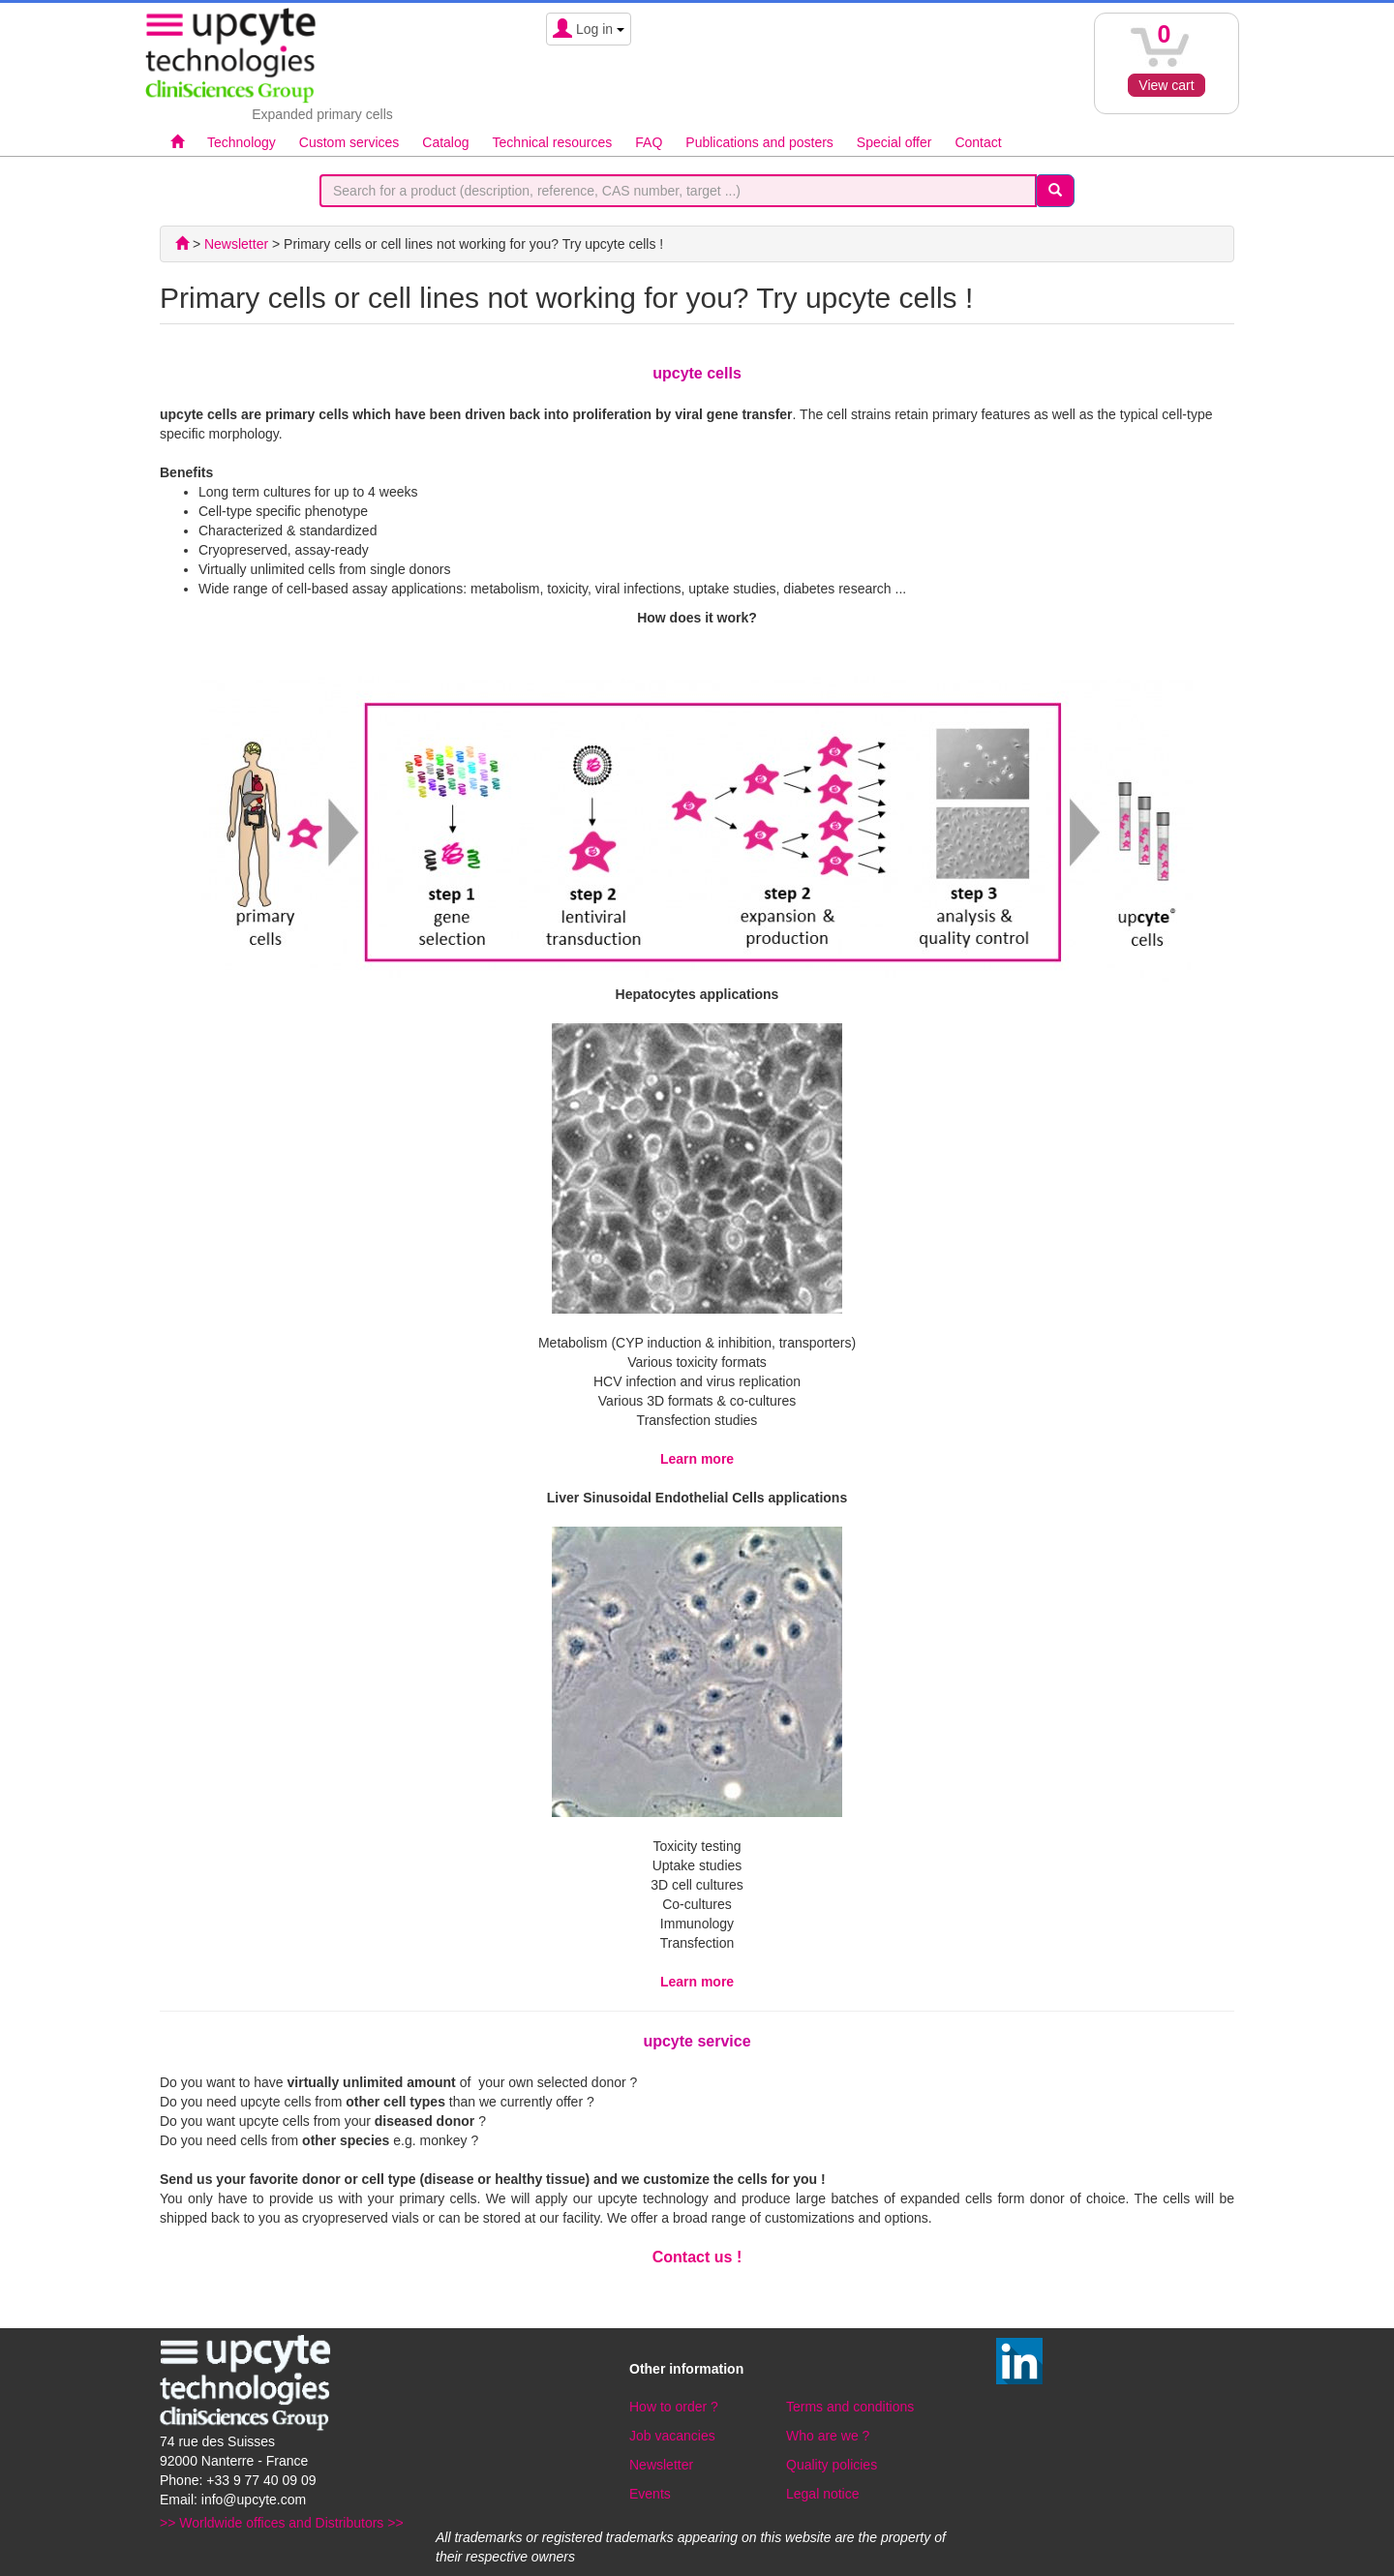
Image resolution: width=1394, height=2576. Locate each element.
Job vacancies (672, 2435)
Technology (241, 142)
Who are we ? (827, 2435)
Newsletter (661, 2464)
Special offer (894, 142)
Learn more (697, 1459)
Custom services (349, 142)
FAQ (648, 142)
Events (650, 2493)
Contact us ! (697, 2257)
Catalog (445, 142)
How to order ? (673, 2406)
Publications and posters (759, 142)
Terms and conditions (850, 2406)
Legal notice (823, 2493)
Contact (978, 142)
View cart (1166, 85)
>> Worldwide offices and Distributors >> (282, 2523)
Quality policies (831, 2464)
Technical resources (553, 142)
